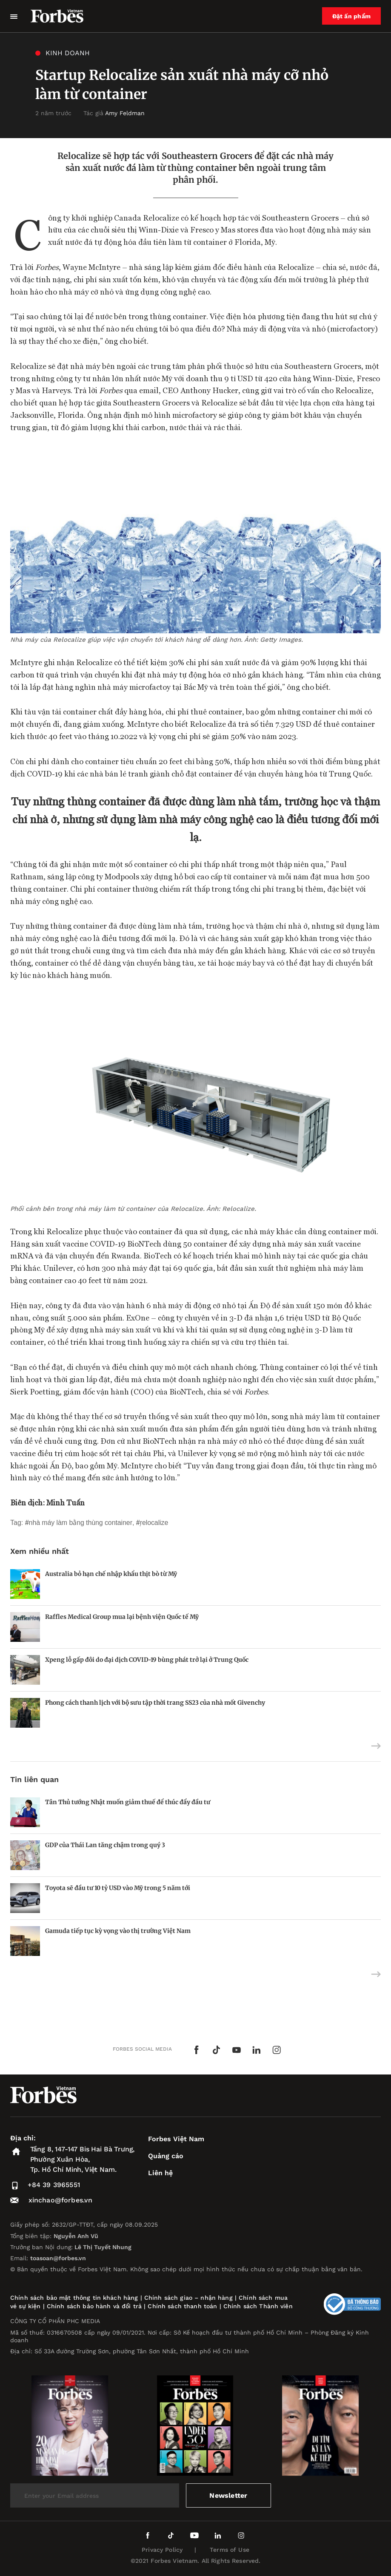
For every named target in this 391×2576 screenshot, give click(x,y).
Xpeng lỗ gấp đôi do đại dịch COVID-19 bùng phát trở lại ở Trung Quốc (146, 1659)
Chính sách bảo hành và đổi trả (94, 2306)
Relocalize (154, 1522)
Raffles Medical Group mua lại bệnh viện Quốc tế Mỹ (122, 1617)
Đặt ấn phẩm (351, 16)
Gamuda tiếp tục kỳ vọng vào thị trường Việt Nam (118, 1931)
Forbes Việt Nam (176, 2139)
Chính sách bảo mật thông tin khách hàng (74, 2297)
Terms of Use (229, 2549)
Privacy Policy (162, 2549)
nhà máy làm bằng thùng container (80, 1522)
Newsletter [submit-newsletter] (228, 2495)
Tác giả (114, 113)
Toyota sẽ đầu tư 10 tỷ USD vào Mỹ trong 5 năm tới (117, 1888)
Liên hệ (160, 2173)
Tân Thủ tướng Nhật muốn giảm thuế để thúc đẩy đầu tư (127, 1802)
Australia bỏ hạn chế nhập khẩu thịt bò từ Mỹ (111, 1574)
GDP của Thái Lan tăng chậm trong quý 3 (105, 1845)
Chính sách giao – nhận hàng (188, 2297)
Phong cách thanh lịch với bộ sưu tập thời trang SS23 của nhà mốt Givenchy (155, 1702)
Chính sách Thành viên (258, 2306)
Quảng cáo (165, 2156)
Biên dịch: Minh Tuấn (47, 1502)
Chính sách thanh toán (182, 2306)
